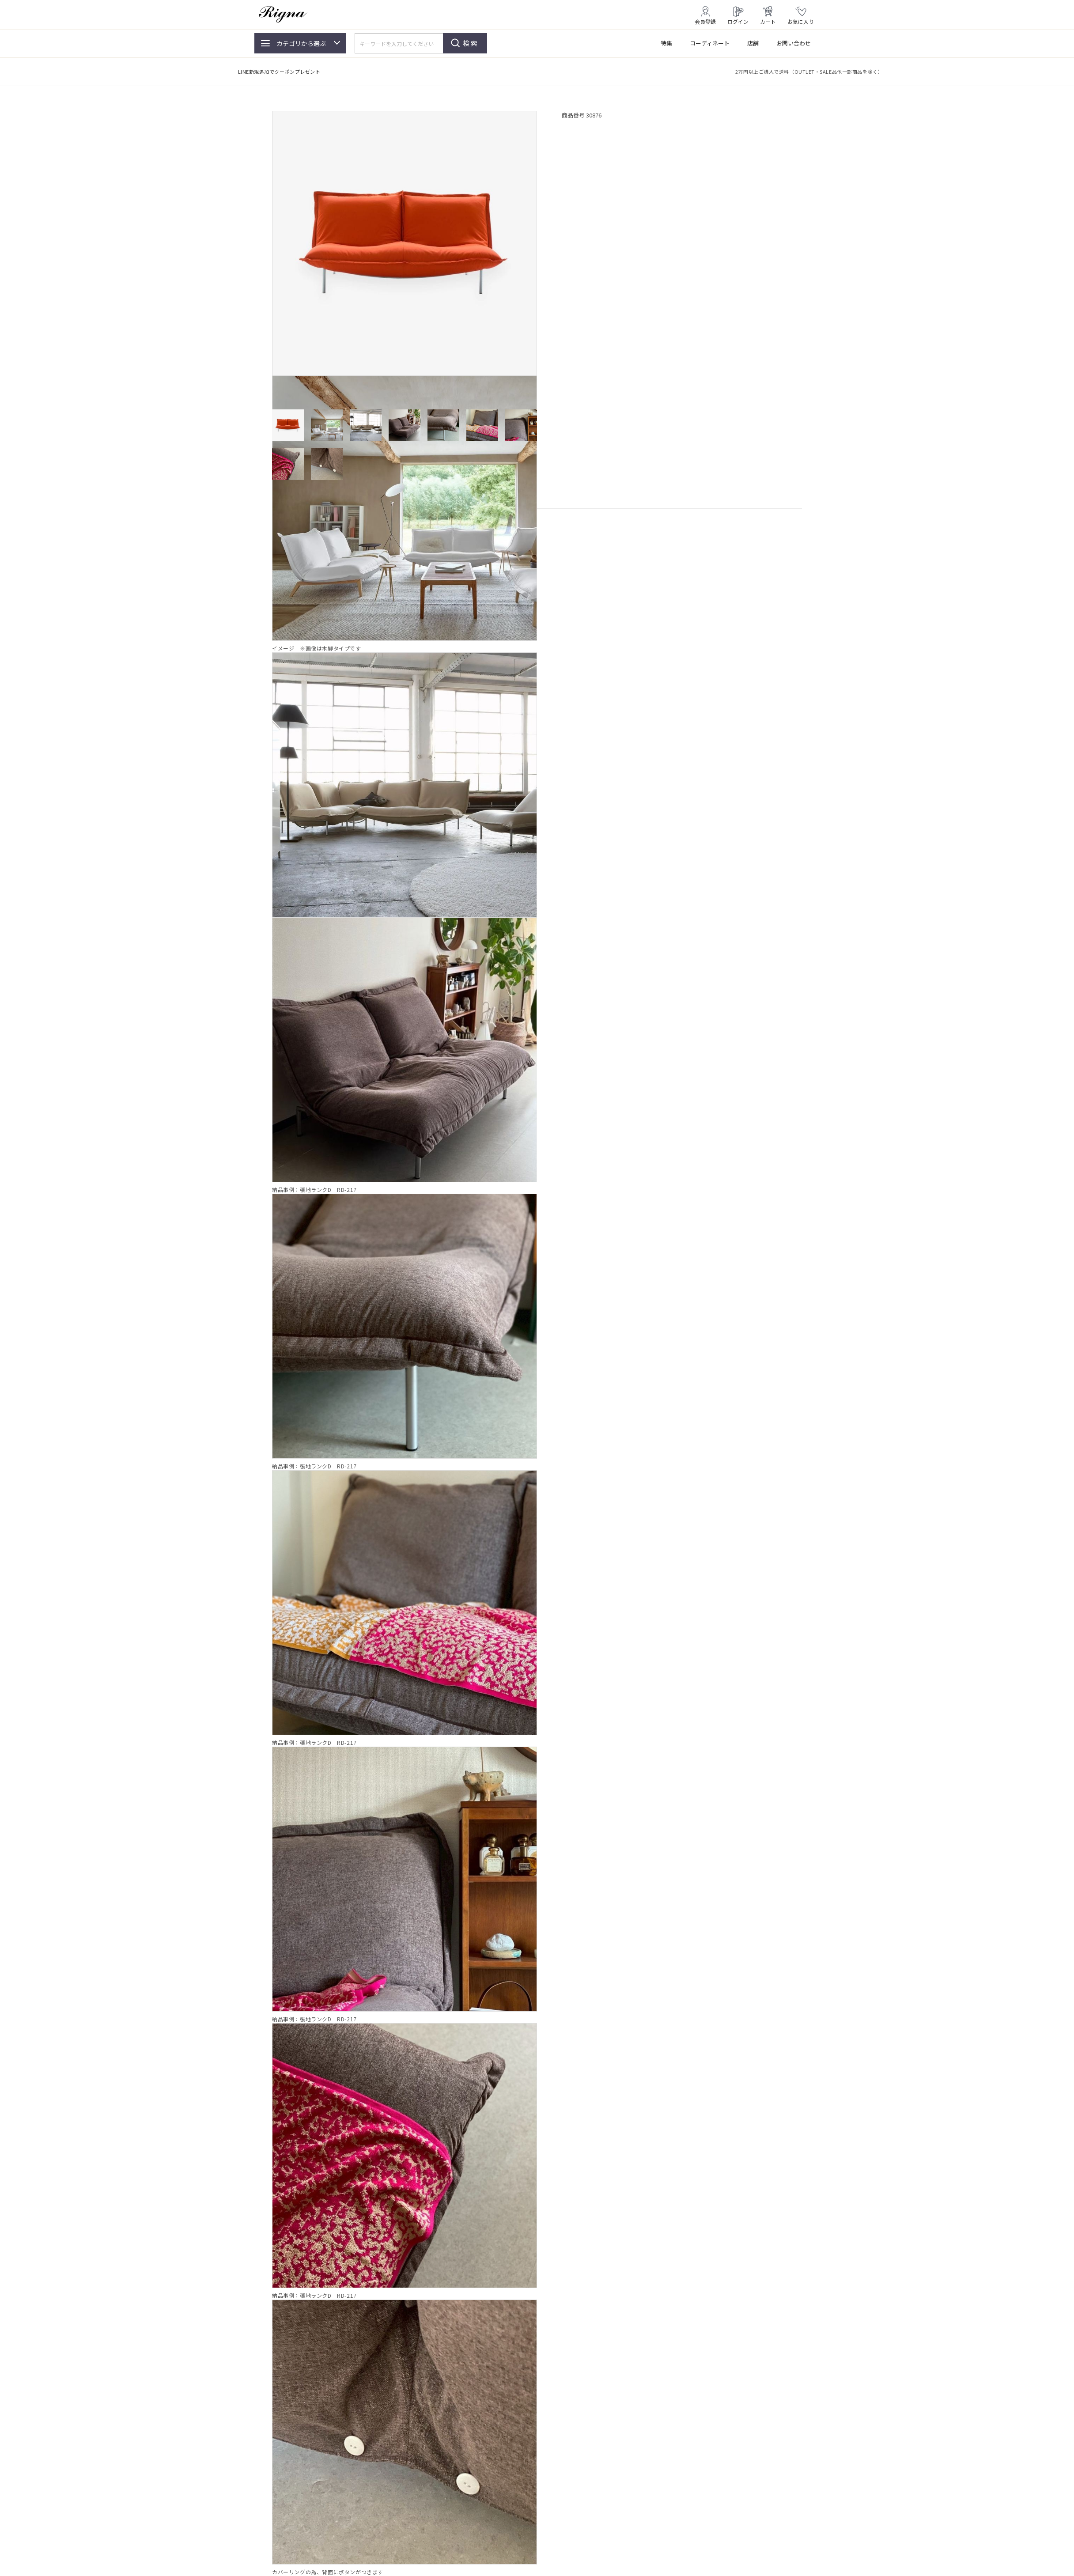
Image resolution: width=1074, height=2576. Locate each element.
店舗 (753, 43)
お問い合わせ (793, 43)
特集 (666, 43)
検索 (471, 43)
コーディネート (710, 43)
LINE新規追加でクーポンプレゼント (279, 71)
